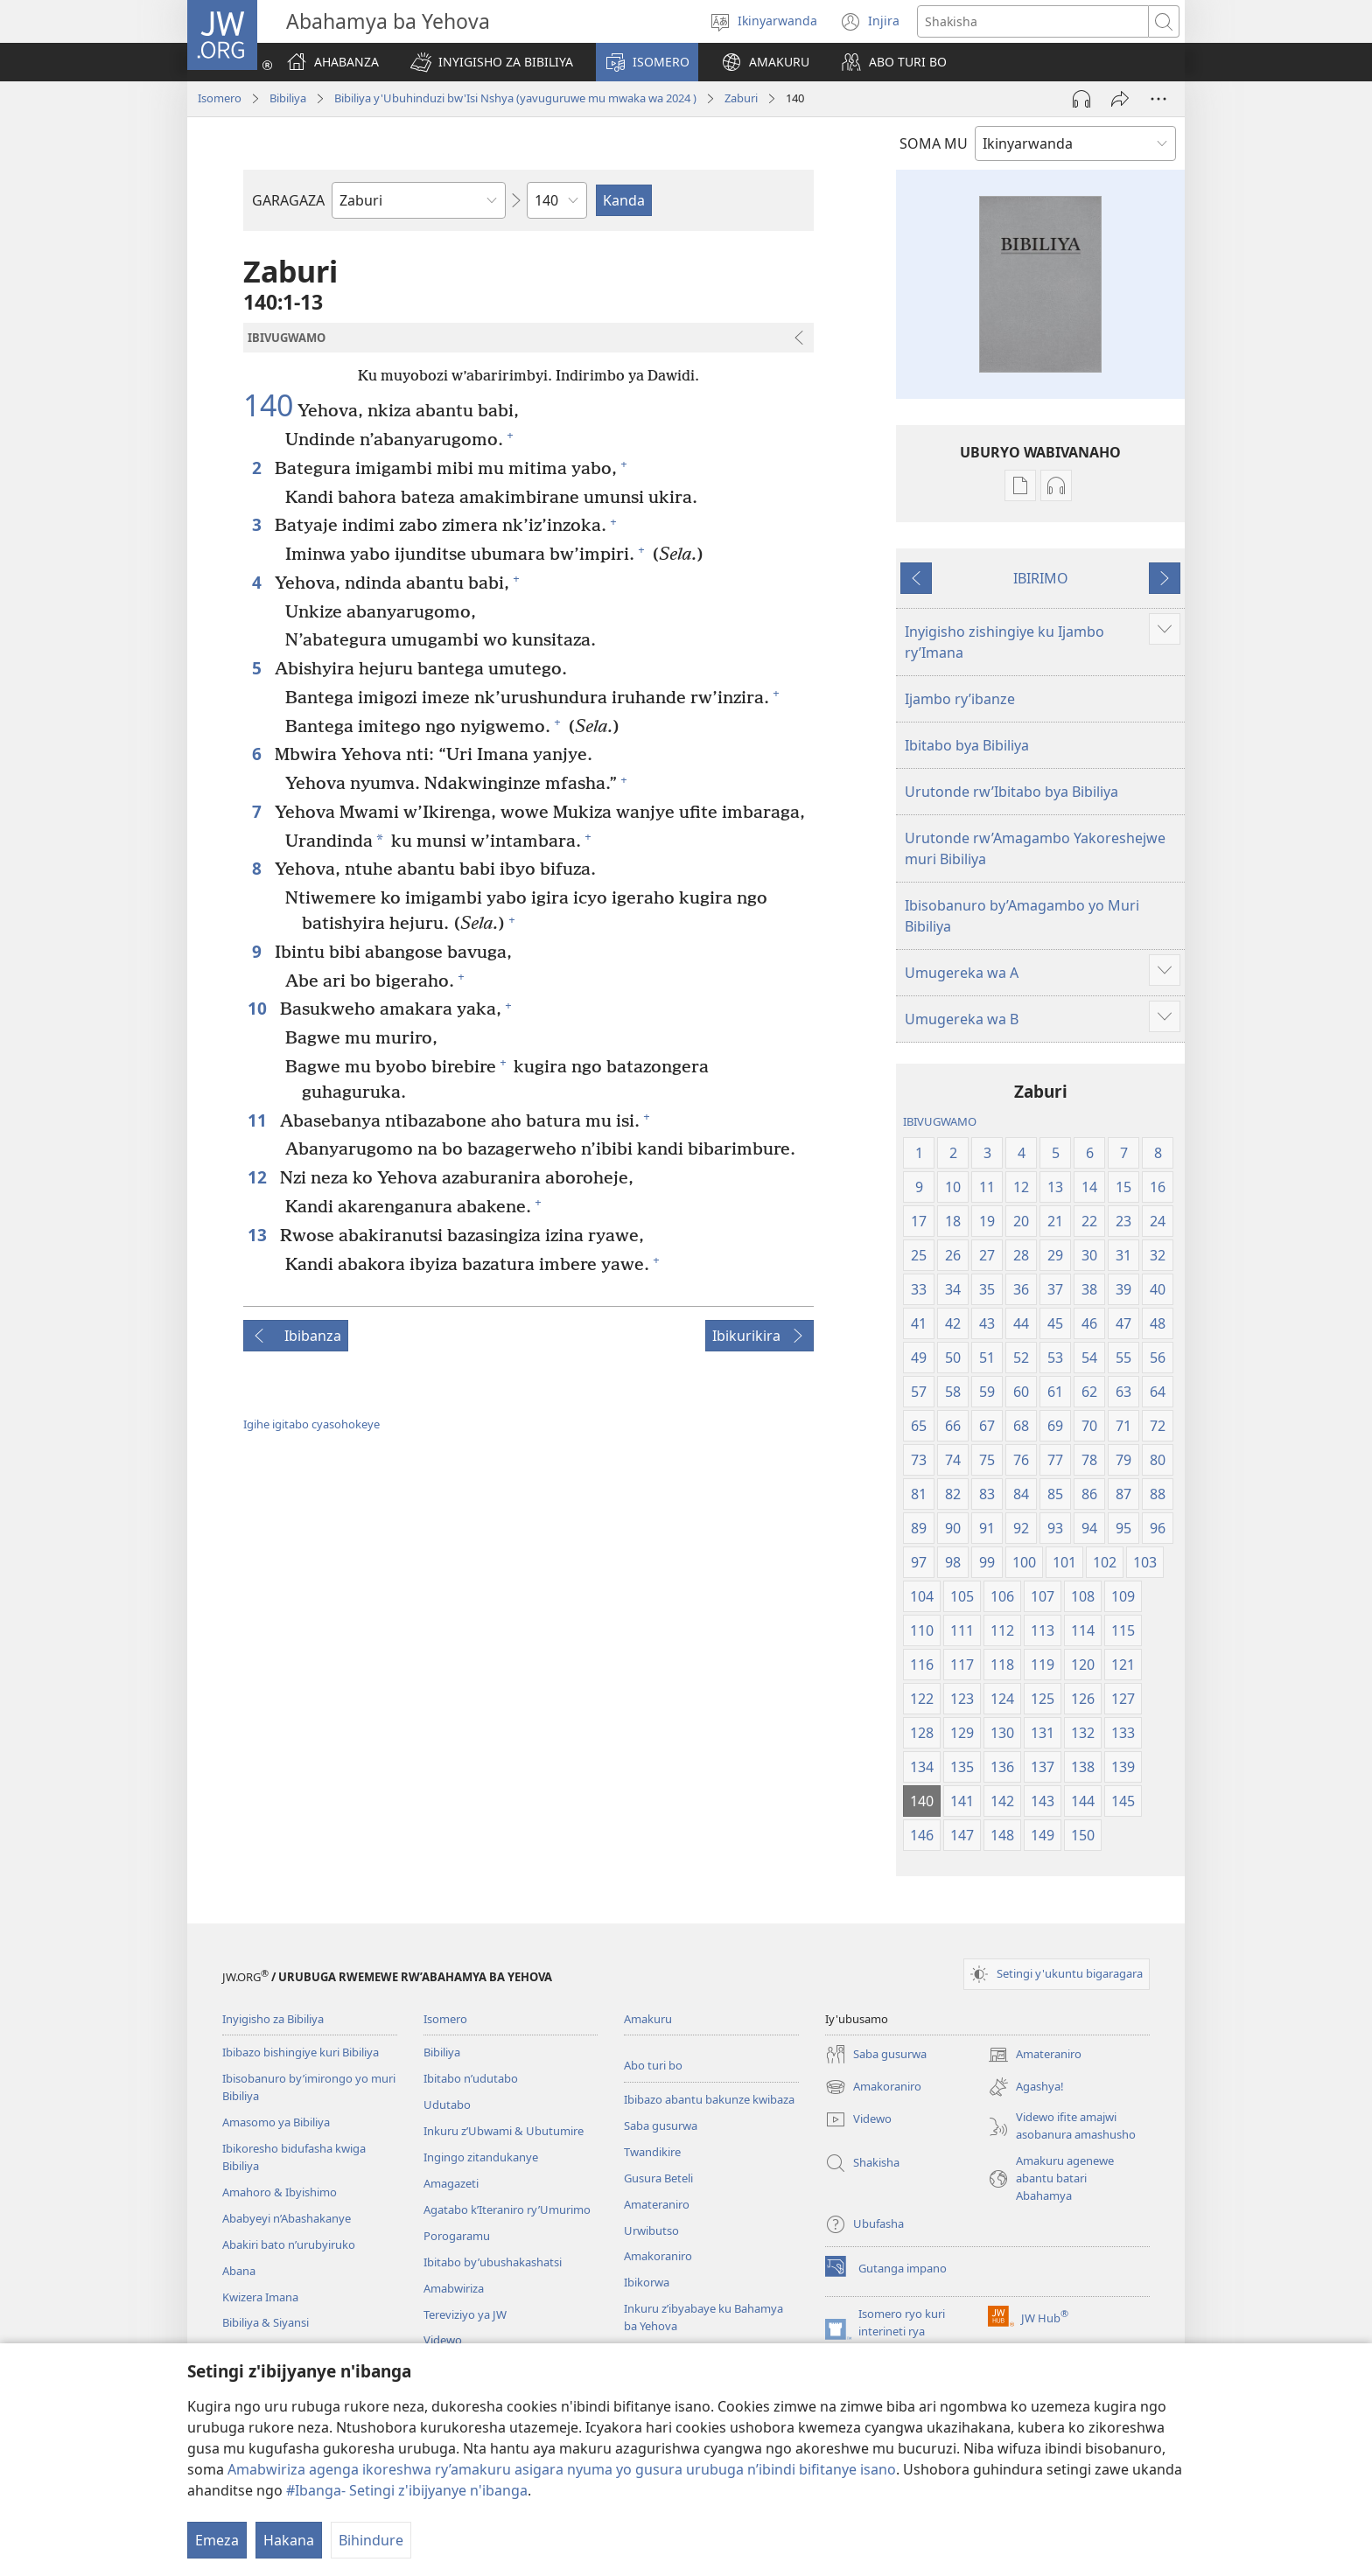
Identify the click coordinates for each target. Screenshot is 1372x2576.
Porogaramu (457, 2236)
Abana (239, 2271)
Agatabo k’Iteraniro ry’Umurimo (507, 2209)
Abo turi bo (653, 2065)
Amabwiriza (454, 2288)
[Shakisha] (1033, 21)
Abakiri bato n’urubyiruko (288, 2244)
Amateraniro (657, 2204)
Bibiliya (288, 98)
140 (268, 406)
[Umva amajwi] (1081, 98)
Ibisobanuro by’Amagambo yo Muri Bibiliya (1022, 916)
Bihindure (371, 2540)
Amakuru (648, 2019)
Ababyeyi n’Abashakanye (286, 2218)
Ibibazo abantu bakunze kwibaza (709, 2099)
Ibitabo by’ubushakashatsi (493, 2262)
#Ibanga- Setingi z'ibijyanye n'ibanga (407, 2490)
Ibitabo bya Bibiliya (967, 745)
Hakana (288, 2540)
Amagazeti (451, 2183)
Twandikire (652, 2152)
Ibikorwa (646, 2282)
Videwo (443, 2340)
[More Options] (1158, 98)
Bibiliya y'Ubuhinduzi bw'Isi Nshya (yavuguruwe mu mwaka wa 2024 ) (515, 98)
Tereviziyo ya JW (465, 2314)
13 (259, 1234)
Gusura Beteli (658, 2178)
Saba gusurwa (660, 2125)
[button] (492, 62)
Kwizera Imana (260, 2297)
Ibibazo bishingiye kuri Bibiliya (300, 2052)
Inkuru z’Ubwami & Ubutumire (504, 2131)
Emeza (217, 2540)
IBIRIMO (1040, 578)
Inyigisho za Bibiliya (273, 2019)
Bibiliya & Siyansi (265, 2322)
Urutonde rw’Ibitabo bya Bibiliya (1011, 791)
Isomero (220, 98)
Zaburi (741, 98)
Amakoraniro (658, 2256)
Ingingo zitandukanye (481, 2157)
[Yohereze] (1120, 98)
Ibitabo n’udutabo (471, 2078)
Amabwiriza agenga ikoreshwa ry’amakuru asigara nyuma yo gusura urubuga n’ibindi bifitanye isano (562, 2469)
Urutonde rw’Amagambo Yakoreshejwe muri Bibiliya (1035, 848)
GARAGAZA (288, 200)
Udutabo (447, 2104)
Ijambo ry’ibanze (960, 699)
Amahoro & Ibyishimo (279, 2192)
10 (259, 1008)
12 (259, 1177)
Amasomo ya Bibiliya (276, 2122)
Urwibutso (651, 2230)
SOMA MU (934, 143)
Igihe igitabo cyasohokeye (311, 1424)
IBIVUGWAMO (939, 1121)
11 (259, 1120)
